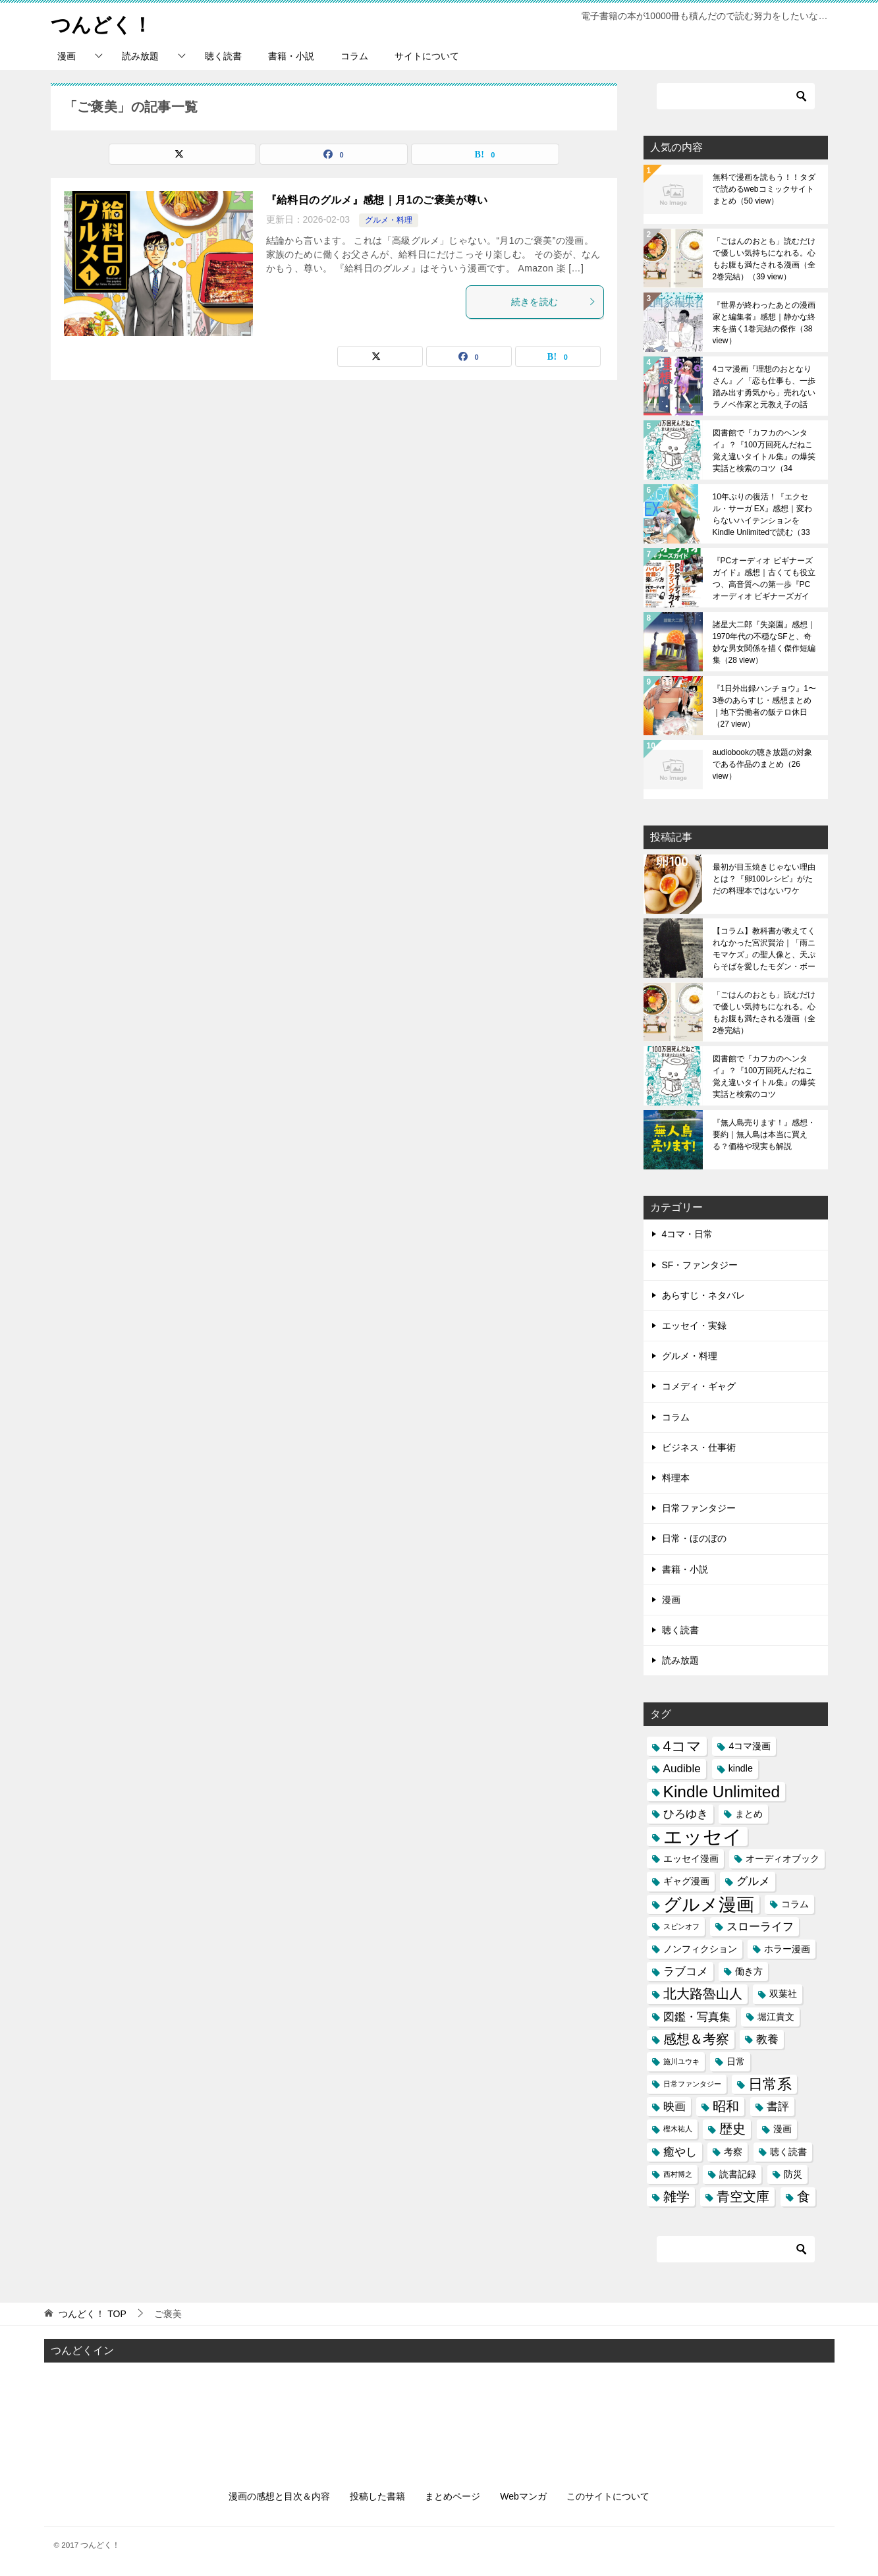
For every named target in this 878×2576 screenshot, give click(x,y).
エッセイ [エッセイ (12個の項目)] (702, 1836)
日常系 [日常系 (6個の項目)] (770, 2084)
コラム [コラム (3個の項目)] (795, 1903)
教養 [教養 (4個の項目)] (767, 2038)
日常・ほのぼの (694, 1538)
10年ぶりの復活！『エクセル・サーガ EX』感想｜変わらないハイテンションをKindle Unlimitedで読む (762, 514)
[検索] (736, 96)
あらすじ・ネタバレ (703, 1294)
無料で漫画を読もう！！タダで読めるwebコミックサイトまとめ (764, 189)
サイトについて (427, 56)
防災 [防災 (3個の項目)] (793, 2173)
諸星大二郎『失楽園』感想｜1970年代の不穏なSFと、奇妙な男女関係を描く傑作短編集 (764, 642)
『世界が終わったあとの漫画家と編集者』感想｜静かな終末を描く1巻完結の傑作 (764, 322)
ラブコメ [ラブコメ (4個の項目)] (685, 1971)
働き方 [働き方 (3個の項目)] (749, 1971)
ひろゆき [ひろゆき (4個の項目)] (685, 1813)
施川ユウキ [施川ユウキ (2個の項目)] (681, 2061)
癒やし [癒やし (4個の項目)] (680, 2151)
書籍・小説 (291, 56)
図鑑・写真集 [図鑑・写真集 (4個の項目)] (696, 2016)
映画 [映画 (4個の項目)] (674, 2106)
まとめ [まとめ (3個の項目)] (749, 1813)
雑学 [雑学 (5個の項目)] (676, 2196)
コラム (354, 56)
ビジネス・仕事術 (699, 1447)
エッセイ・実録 (694, 1325)
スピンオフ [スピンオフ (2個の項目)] (681, 1926)
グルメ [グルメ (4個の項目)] (753, 1881)
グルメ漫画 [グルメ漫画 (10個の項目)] (708, 1903)
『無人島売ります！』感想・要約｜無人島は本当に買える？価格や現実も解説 (764, 1134)
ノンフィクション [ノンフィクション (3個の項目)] (700, 1949)
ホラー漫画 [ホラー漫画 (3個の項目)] (787, 1949)
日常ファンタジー (699, 1508)
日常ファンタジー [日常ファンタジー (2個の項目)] (692, 2084)
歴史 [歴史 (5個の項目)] (732, 2128)
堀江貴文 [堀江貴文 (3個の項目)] (775, 2016)
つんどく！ (101, 23)
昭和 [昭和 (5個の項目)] (726, 2106)
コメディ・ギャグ (699, 1386)
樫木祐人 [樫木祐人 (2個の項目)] (677, 2129)
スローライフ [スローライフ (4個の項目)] (760, 1925)
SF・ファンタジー (700, 1264)
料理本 (676, 1477)
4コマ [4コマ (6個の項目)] (682, 1746)
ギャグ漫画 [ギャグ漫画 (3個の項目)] (686, 1881)
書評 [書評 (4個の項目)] (778, 2106)
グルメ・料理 (388, 220)
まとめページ (452, 2496)
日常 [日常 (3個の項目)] (736, 2061)
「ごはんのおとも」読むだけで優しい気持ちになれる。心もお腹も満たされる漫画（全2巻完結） (764, 259)
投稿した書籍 (377, 2496)
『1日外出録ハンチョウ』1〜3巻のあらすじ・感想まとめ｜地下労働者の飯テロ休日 (764, 706)
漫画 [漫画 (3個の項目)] (782, 2128)
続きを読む (554, 301)
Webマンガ (523, 2496)
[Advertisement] (439, 2414)
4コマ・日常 (687, 1234)
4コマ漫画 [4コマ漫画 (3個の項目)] (749, 1746)
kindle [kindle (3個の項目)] (740, 1768)
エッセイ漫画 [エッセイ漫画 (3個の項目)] (691, 1858)
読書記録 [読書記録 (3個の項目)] (737, 2173)
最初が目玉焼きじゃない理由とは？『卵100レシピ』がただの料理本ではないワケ (764, 878)
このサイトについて (607, 2496)
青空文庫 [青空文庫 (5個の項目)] (743, 2196)
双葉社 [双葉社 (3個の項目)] (783, 1993)
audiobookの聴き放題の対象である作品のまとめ (762, 764)
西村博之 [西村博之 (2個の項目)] (677, 2173)
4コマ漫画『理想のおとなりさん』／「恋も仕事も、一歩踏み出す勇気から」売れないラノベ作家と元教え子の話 (764, 386)
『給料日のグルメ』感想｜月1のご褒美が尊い (377, 200)
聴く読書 (223, 56)
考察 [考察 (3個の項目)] (733, 2151)
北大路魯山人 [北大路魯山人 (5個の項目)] (702, 1993)
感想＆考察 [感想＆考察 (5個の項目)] (696, 2038)
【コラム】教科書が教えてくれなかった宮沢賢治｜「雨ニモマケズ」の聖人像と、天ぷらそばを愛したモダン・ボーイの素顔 (764, 948)
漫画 (66, 56)
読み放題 (140, 56)
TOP (92, 2314)
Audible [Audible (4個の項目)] (682, 1768)
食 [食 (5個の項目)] (803, 2196)
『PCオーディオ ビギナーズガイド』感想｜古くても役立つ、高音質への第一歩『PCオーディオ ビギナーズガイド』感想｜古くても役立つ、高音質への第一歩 (764, 578)
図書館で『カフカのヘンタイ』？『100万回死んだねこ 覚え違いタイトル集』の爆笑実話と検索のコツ (764, 450)
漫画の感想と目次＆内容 (279, 2496)
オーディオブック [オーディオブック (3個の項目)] (782, 1858)
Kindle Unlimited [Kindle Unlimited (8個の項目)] (722, 1791)
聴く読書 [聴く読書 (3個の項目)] (788, 2151)
